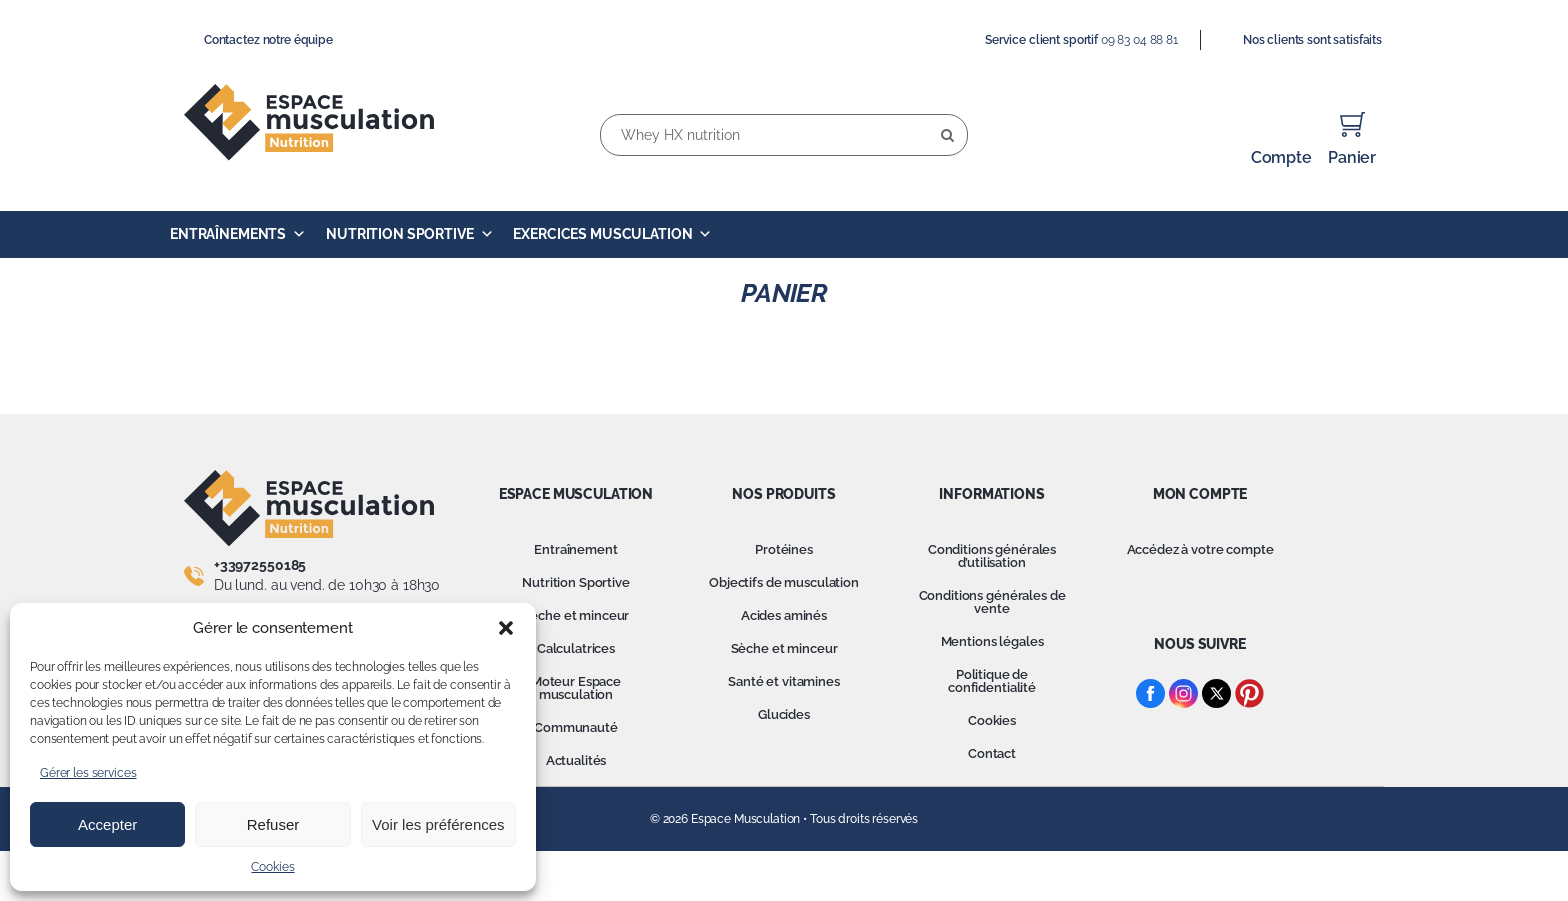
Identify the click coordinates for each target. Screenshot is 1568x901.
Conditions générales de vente (992, 602)
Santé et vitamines (783, 681)
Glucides (784, 714)
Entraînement (575, 549)
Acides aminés (784, 615)
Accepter (107, 824)
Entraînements (238, 234)
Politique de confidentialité (992, 681)
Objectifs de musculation (784, 582)
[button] (506, 628)
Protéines (784, 549)
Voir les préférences (438, 824)
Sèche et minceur (576, 615)
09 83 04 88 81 (1139, 40)
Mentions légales (992, 641)
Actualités (576, 760)
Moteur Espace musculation (576, 688)
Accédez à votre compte (1200, 549)
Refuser (273, 824)
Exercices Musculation (612, 234)
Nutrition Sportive (409, 234)
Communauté (576, 727)
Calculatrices (576, 648)
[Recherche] (947, 135)
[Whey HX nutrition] (784, 135)
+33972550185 (260, 565)
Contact (992, 753)
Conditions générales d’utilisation (992, 556)
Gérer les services (88, 773)
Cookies (272, 867)
